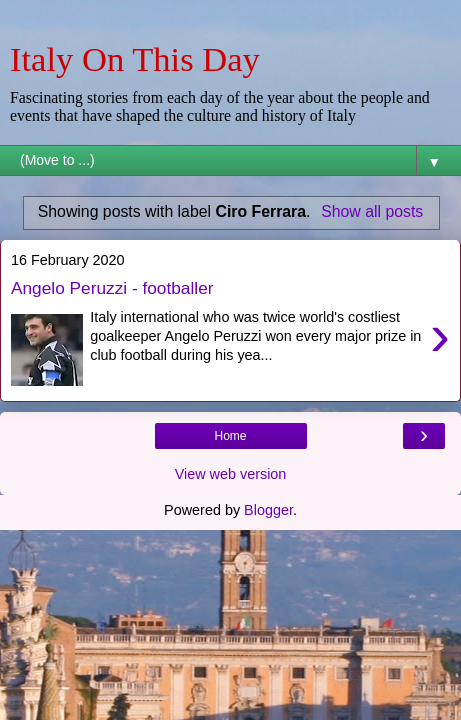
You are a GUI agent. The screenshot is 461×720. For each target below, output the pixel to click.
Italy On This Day (135, 59)
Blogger (268, 510)
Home (230, 436)
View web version (231, 474)
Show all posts (372, 211)
